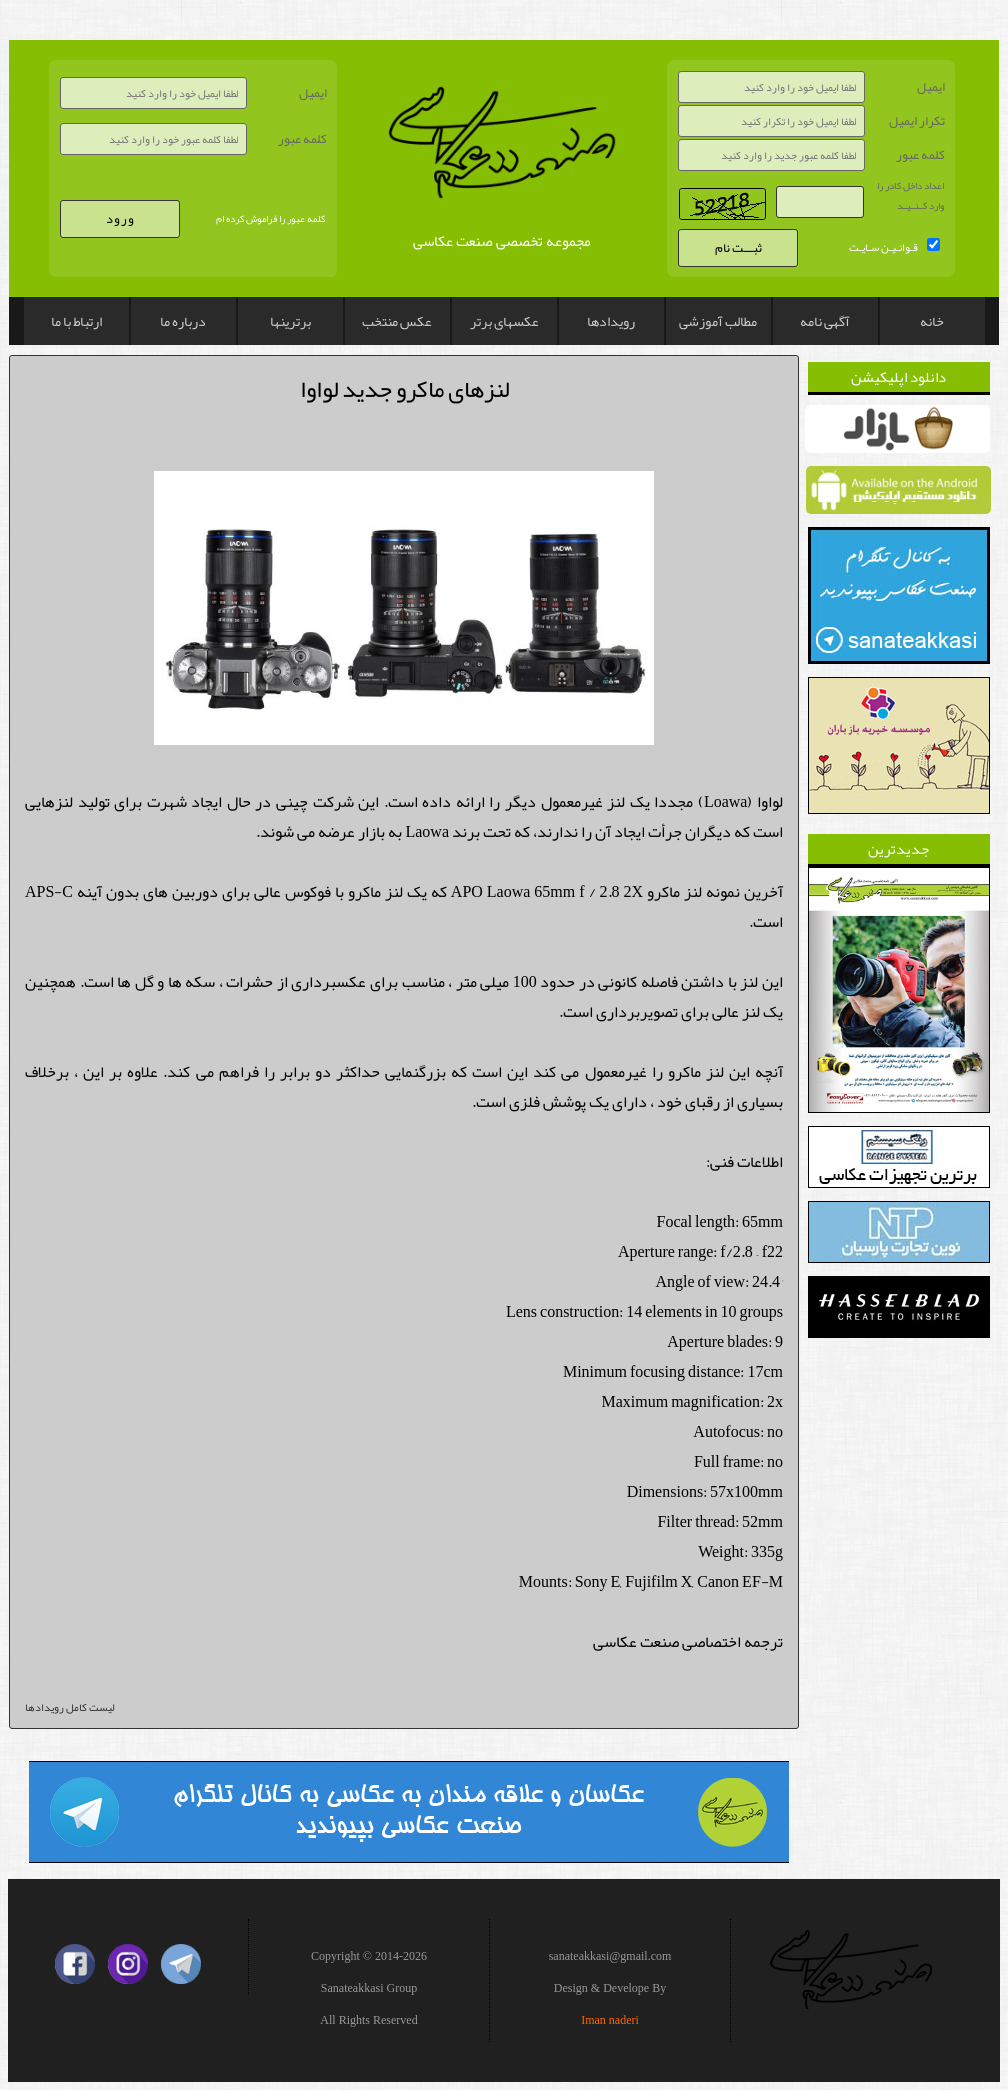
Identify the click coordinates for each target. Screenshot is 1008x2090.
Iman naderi (610, 2020)
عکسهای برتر (504, 321)
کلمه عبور (302, 139)
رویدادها (611, 321)
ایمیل (313, 93)
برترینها (290, 321)
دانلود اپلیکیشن (898, 377)
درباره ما (183, 321)
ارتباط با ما (76, 321)
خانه (932, 321)
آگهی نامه (825, 321)
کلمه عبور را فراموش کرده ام (270, 219)
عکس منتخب (397, 321)
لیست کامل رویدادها (69, 1707)
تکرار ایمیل (917, 121)
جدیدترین (898, 849)
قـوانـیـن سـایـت (883, 247)
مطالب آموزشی (718, 321)
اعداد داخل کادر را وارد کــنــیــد (910, 196)
